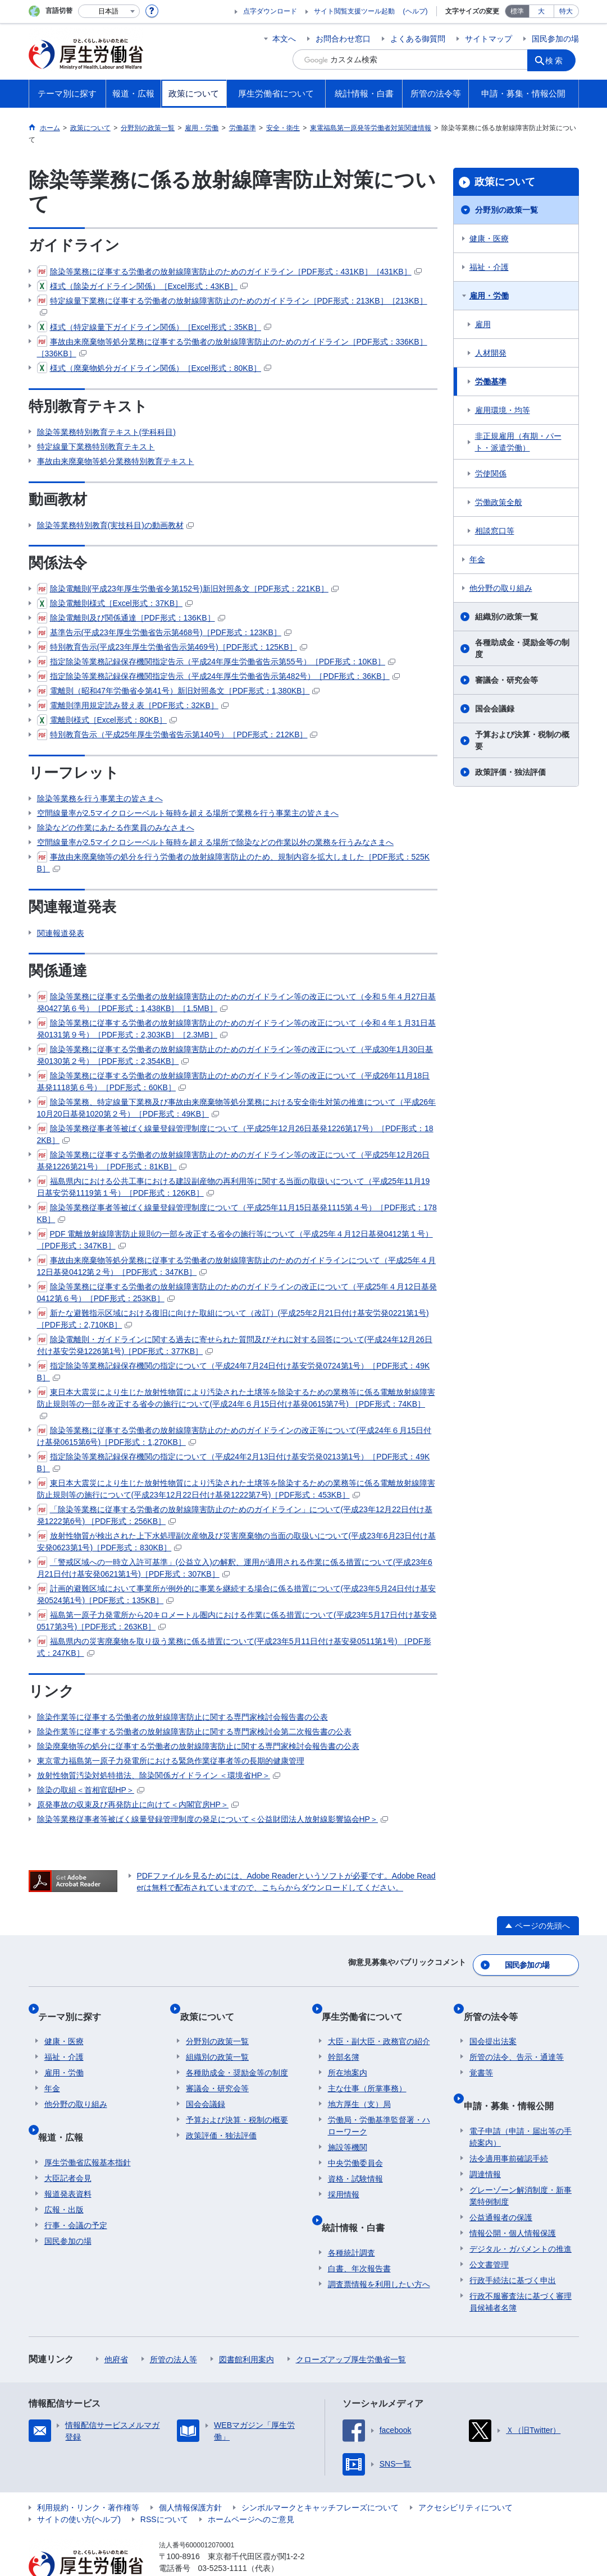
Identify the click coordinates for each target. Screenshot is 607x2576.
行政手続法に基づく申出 (512, 2248)
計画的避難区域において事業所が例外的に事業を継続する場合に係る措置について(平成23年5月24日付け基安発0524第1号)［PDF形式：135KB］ (236, 1594)
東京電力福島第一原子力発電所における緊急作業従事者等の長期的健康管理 (170, 1760)
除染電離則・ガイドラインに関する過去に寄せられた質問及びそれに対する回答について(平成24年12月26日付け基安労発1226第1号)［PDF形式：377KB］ (234, 1345)
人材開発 (490, 352)
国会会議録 (494, 708)
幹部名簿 (343, 2039)
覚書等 (481, 2054)
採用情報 (343, 2176)
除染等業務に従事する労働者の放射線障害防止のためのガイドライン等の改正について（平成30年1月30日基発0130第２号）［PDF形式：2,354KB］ (235, 1055)
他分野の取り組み (500, 588)
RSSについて (164, 2487)
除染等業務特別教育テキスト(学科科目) (106, 432)
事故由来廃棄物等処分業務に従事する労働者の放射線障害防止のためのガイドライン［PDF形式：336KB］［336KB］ (232, 347)
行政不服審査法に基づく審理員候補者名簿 (520, 2270)
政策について (504, 181)
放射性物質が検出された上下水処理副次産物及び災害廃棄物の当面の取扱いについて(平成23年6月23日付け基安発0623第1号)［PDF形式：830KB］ (236, 1541)
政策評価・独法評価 (510, 772)
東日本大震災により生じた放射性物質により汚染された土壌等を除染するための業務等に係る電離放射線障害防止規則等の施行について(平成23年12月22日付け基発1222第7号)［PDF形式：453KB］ (236, 1488)
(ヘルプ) (415, 11)
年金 (477, 559)
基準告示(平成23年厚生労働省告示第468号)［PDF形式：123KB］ (164, 632)
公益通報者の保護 (500, 2186)
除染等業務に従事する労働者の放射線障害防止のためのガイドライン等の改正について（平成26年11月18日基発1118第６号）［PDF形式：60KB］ (233, 1081)
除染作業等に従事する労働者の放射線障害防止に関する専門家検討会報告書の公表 (182, 1716)
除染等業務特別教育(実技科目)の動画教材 (115, 525)
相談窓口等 (494, 530)
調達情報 (485, 2142)
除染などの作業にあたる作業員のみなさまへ (115, 827)
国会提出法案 (493, 2023)
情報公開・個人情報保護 (512, 2201)
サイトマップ (488, 39)
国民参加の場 (555, 39)
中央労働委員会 (355, 2145)
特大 (566, 11)
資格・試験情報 (355, 2160)
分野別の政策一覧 (506, 209)
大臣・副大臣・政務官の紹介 (379, 2023)
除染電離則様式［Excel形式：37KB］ (115, 603)
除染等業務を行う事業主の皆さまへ (100, 798)
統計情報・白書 (359, 2202)
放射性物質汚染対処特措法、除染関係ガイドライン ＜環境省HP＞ (158, 1775)
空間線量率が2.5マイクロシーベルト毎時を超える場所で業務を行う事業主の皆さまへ (188, 813)
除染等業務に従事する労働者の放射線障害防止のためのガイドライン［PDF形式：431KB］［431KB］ (229, 271)
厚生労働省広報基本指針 (87, 2131)
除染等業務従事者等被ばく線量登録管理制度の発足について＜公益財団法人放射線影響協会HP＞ (212, 1819)
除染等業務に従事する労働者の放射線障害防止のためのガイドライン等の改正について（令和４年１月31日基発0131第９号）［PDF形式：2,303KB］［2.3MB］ (236, 1028)
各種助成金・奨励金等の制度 (522, 648)
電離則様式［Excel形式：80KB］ (107, 719)
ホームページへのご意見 (251, 2487)
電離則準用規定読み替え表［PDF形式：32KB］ (133, 705)
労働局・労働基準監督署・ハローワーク (379, 2107)
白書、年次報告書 (359, 2237)
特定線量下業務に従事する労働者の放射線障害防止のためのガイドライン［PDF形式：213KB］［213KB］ (232, 305)
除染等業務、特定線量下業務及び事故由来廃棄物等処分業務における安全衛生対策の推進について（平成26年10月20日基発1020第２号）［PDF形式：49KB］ (236, 1107)
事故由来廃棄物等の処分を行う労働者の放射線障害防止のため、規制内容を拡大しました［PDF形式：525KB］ (233, 862)
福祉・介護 (489, 267)
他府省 (116, 2328)
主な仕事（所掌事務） (367, 2070)
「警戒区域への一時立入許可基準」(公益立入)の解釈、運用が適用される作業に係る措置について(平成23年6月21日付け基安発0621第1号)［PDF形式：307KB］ (234, 1567)
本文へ (284, 39)
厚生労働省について (368, 2004)
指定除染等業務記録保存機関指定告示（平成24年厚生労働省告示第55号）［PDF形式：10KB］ (216, 661)
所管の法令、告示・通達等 (516, 2039)
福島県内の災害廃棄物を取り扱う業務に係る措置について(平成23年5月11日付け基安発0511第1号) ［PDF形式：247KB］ (234, 1646)
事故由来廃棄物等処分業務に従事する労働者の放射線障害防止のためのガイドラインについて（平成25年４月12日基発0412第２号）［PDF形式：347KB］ (236, 1265)
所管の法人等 (173, 2328)
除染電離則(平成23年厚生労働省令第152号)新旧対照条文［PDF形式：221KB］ (188, 588)
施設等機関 (347, 2129)
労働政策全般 (498, 502)
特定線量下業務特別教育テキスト (96, 446)
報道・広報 (66, 2112)
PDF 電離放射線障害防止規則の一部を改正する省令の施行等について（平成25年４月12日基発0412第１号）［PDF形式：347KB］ (235, 1239)
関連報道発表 (60, 933)
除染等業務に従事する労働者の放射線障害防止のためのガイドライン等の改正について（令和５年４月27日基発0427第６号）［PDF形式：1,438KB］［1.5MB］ (236, 1002)
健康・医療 (489, 238)
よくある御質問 (417, 39)
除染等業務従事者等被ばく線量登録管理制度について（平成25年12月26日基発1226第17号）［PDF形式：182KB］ (235, 1134)
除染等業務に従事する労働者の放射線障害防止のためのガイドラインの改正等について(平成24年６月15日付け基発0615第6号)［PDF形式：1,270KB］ (234, 1436)
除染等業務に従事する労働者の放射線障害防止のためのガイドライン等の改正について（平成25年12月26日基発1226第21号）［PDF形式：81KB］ (233, 1160)
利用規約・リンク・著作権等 (88, 2476)
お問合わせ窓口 (343, 39)
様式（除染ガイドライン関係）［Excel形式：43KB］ (142, 286)
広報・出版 (64, 2178)
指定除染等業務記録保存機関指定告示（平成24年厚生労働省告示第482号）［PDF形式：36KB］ (218, 676)
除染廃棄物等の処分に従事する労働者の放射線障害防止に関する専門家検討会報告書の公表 (198, 1746)
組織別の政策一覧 (506, 616)
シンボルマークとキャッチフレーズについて (320, 2476)
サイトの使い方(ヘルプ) (79, 2487)
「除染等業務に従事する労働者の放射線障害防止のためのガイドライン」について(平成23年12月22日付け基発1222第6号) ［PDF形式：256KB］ (234, 1515)
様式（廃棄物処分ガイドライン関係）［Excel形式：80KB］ (154, 368)
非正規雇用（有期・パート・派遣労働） (518, 441)
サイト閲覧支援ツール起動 (354, 11)
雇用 (483, 324)
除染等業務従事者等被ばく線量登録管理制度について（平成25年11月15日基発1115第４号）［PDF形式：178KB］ (237, 1213)
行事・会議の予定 (75, 2193)
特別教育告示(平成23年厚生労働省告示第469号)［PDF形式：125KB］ (172, 647)
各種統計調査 (351, 2221)
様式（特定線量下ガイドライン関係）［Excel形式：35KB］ (154, 327)
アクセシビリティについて (465, 2476)
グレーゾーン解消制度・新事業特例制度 (520, 2164)
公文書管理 (489, 2233)
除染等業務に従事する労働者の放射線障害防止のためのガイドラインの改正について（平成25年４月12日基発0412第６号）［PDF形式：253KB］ (237, 1292)
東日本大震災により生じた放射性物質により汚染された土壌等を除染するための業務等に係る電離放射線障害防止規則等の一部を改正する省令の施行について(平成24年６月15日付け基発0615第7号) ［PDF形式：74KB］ (236, 1402)
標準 (517, 11)
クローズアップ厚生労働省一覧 (351, 2328)
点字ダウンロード (270, 11)
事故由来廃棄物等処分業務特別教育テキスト (115, 461)
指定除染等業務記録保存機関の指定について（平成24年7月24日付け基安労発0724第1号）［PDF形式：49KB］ (233, 1371)
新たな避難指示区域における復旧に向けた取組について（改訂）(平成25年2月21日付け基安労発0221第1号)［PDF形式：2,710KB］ (233, 1318)
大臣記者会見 (68, 2146)
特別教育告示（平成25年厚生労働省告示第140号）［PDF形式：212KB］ (177, 734)
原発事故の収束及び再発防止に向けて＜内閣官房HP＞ (138, 1804)
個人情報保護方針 (190, 2476)
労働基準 (490, 381)
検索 (558, 59)
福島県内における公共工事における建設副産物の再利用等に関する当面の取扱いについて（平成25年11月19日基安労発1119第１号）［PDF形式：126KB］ (233, 1186)
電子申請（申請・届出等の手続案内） (520, 2105)
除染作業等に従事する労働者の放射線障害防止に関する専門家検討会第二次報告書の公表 (194, 1731)
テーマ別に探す (75, 2004)
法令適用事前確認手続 (508, 2127)
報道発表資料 (68, 2162)
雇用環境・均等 (502, 410)
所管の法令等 (496, 2004)
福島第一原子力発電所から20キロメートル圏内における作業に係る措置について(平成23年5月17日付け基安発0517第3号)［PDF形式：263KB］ (237, 1620)
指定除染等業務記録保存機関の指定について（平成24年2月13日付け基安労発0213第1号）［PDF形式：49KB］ (233, 1462)
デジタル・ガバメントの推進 (520, 2217)
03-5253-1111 (222, 2536)
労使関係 (490, 473)
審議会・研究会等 (506, 680)
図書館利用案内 (246, 2328)
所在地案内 (347, 2054)
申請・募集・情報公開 (514, 2081)
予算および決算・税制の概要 (522, 740)
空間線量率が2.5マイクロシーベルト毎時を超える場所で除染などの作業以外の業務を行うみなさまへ (215, 842)
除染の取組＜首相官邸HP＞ (90, 1789)
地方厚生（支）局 (359, 2086)
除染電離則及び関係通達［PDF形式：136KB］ (131, 617)
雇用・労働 (489, 295)
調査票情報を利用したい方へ (379, 2252)
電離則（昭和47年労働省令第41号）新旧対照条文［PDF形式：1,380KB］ (178, 690)
